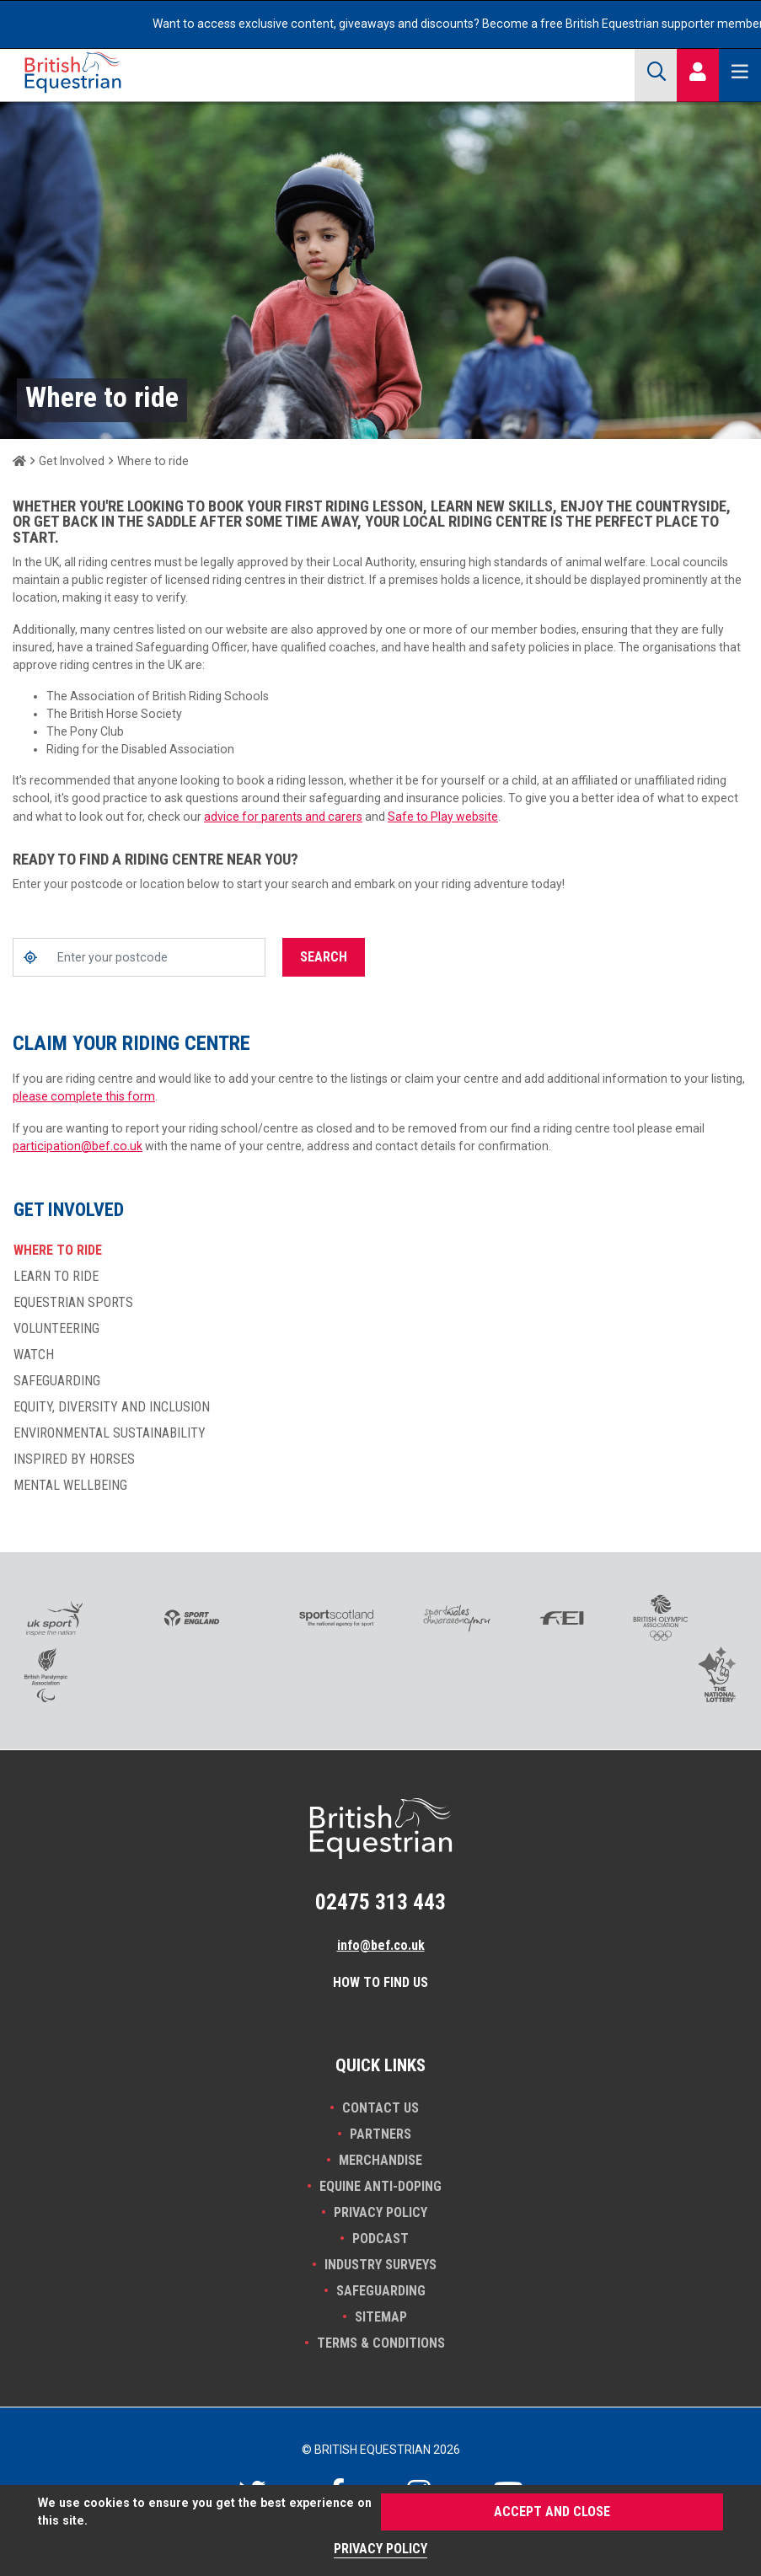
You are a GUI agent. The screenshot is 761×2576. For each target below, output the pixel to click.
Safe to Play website (443, 816)
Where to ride (57, 1250)
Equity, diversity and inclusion (111, 1407)
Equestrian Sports (73, 1302)
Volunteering (56, 1329)
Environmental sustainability (109, 1433)
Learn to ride (56, 1276)
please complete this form (84, 1096)
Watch (33, 1355)
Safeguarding (56, 1381)
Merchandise (380, 2160)
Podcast (380, 2239)
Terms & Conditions (381, 2343)
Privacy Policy (380, 2212)
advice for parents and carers (283, 816)
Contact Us (380, 2108)
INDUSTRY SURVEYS (380, 2265)
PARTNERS (380, 2134)
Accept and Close (552, 2512)
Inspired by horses (74, 1459)
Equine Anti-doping (380, 2186)
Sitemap (381, 2317)
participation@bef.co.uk (77, 1146)
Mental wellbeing (70, 1485)
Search (323, 957)
